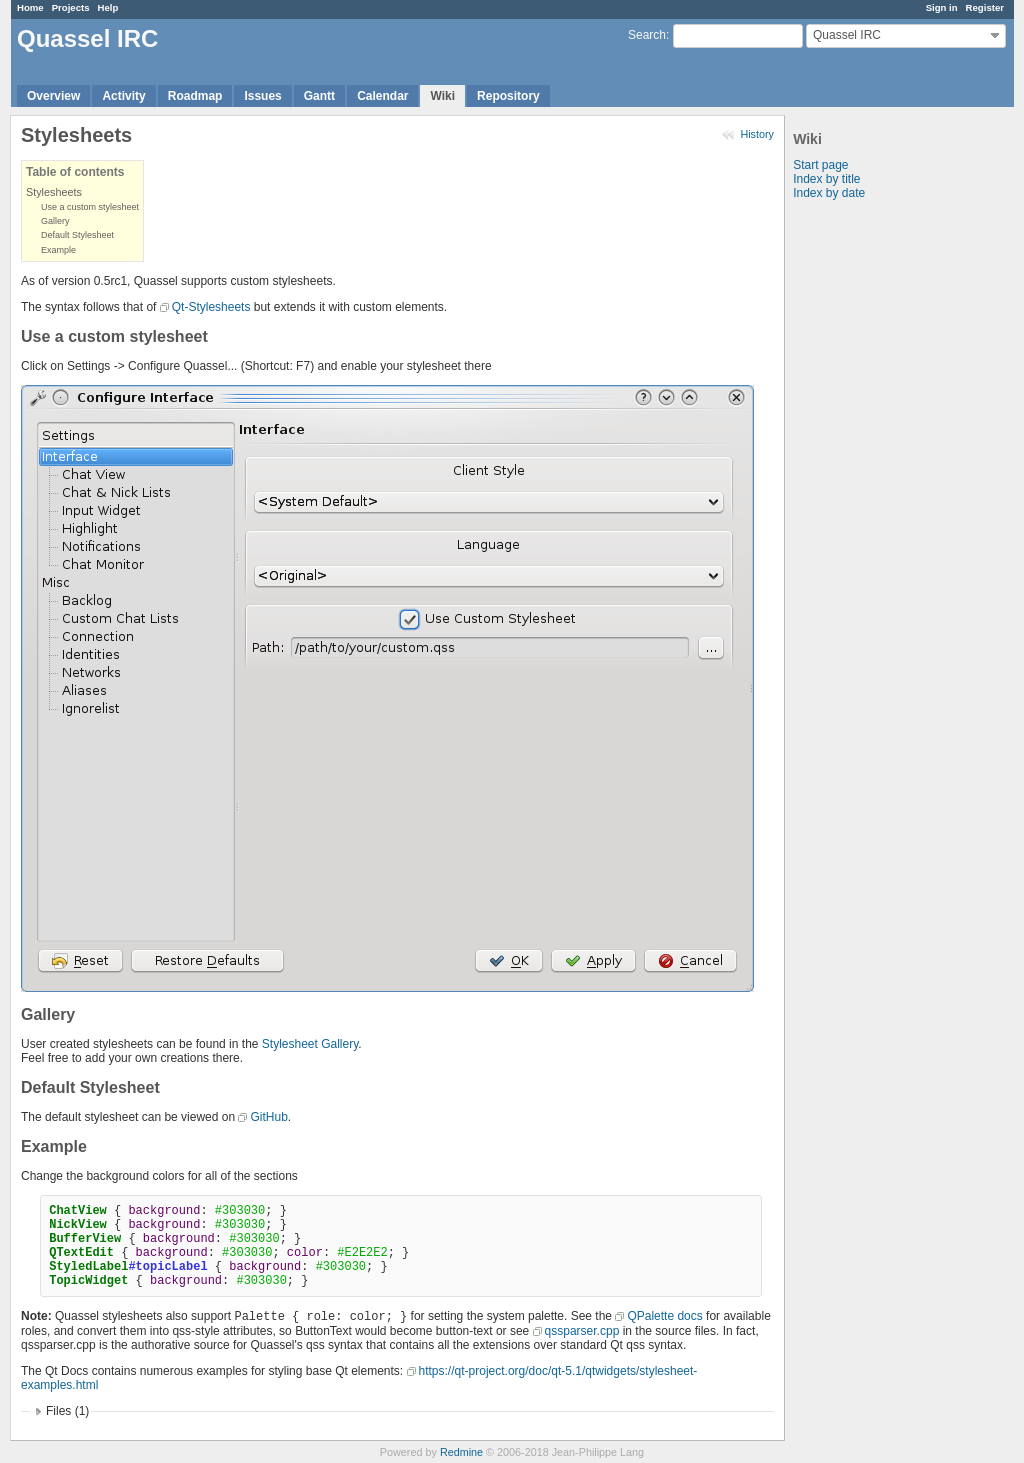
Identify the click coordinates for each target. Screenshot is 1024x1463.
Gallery (55, 221)
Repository (508, 96)
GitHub (268, 1117)
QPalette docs (664, 1316)
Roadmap (195, 96)
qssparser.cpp (582, 1331)
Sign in (942, 7)
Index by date (829, 193)
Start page (820, 165)
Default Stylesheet (77, 235)
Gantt (319, 96)
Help (108, 7)
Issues (262, 96)
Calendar (382, 96)
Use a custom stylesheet (90, 207)
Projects (71, 7)
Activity (123, 96)
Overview (53, 96)
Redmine (461, 1452)
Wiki (442, 96)
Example (58, 250)
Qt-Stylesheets (211, 307)
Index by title (826, 179)
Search (647, 35)
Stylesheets (54, 192)
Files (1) (67, 1411)
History (757, 134)
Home (30, 7)
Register (985, 7)
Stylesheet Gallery (310, 1044)
